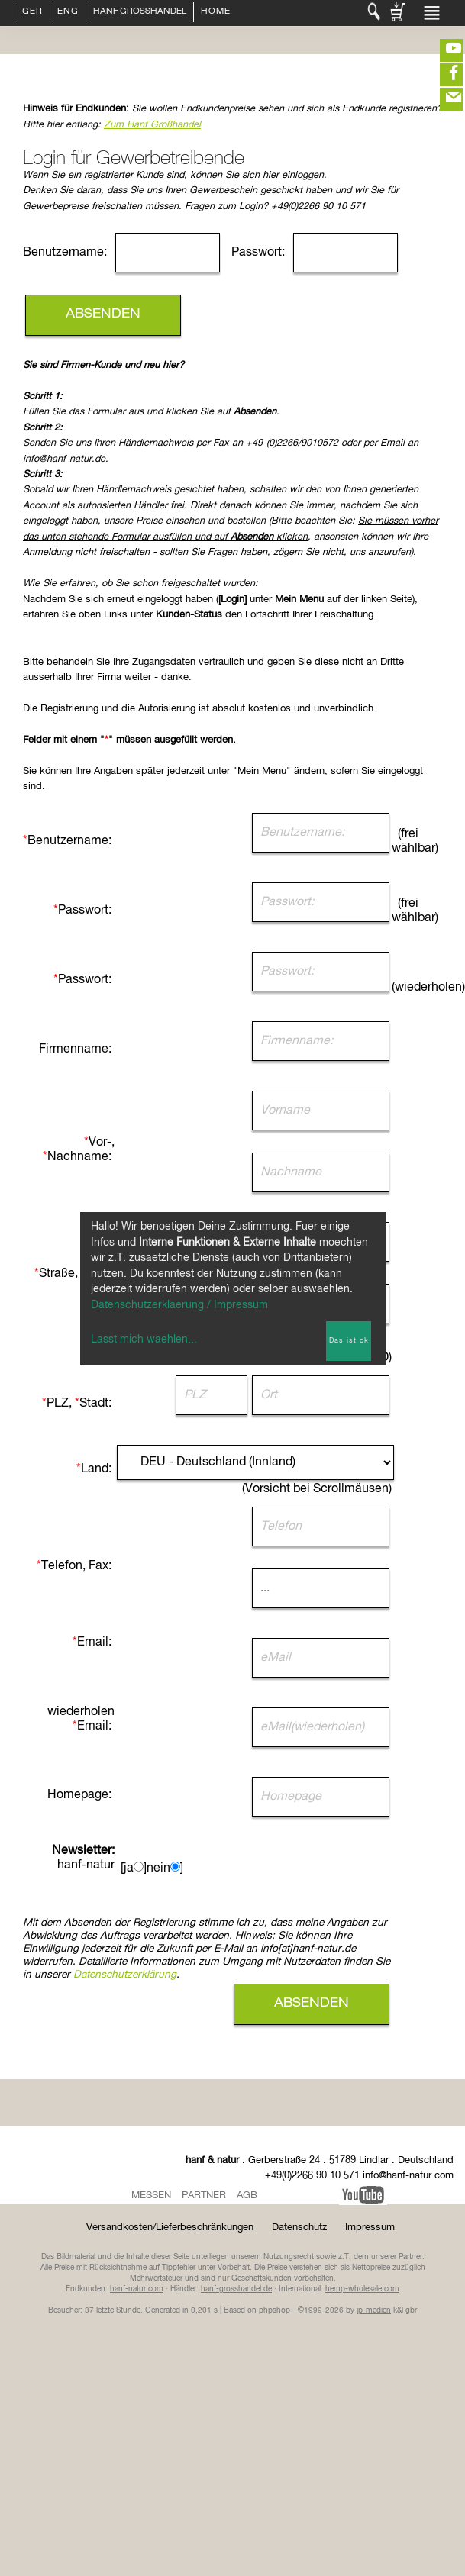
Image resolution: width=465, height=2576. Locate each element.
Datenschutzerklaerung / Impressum (179, 1305)
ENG (68, 12)
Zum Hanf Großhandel (152, 125)
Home (216, 12)
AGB (247, 2195)
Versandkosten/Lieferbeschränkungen (169, 2228)
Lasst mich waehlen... (144, 1339)
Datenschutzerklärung (124, 1974)
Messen (151, 2195)
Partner (204, 2195)
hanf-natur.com (136, 2289)
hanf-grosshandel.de (236, 2289)
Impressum (370, 2228)
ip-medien (374, 2310)
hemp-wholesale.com (362, 2289)
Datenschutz (299, 2228)
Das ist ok (349, 1340)
